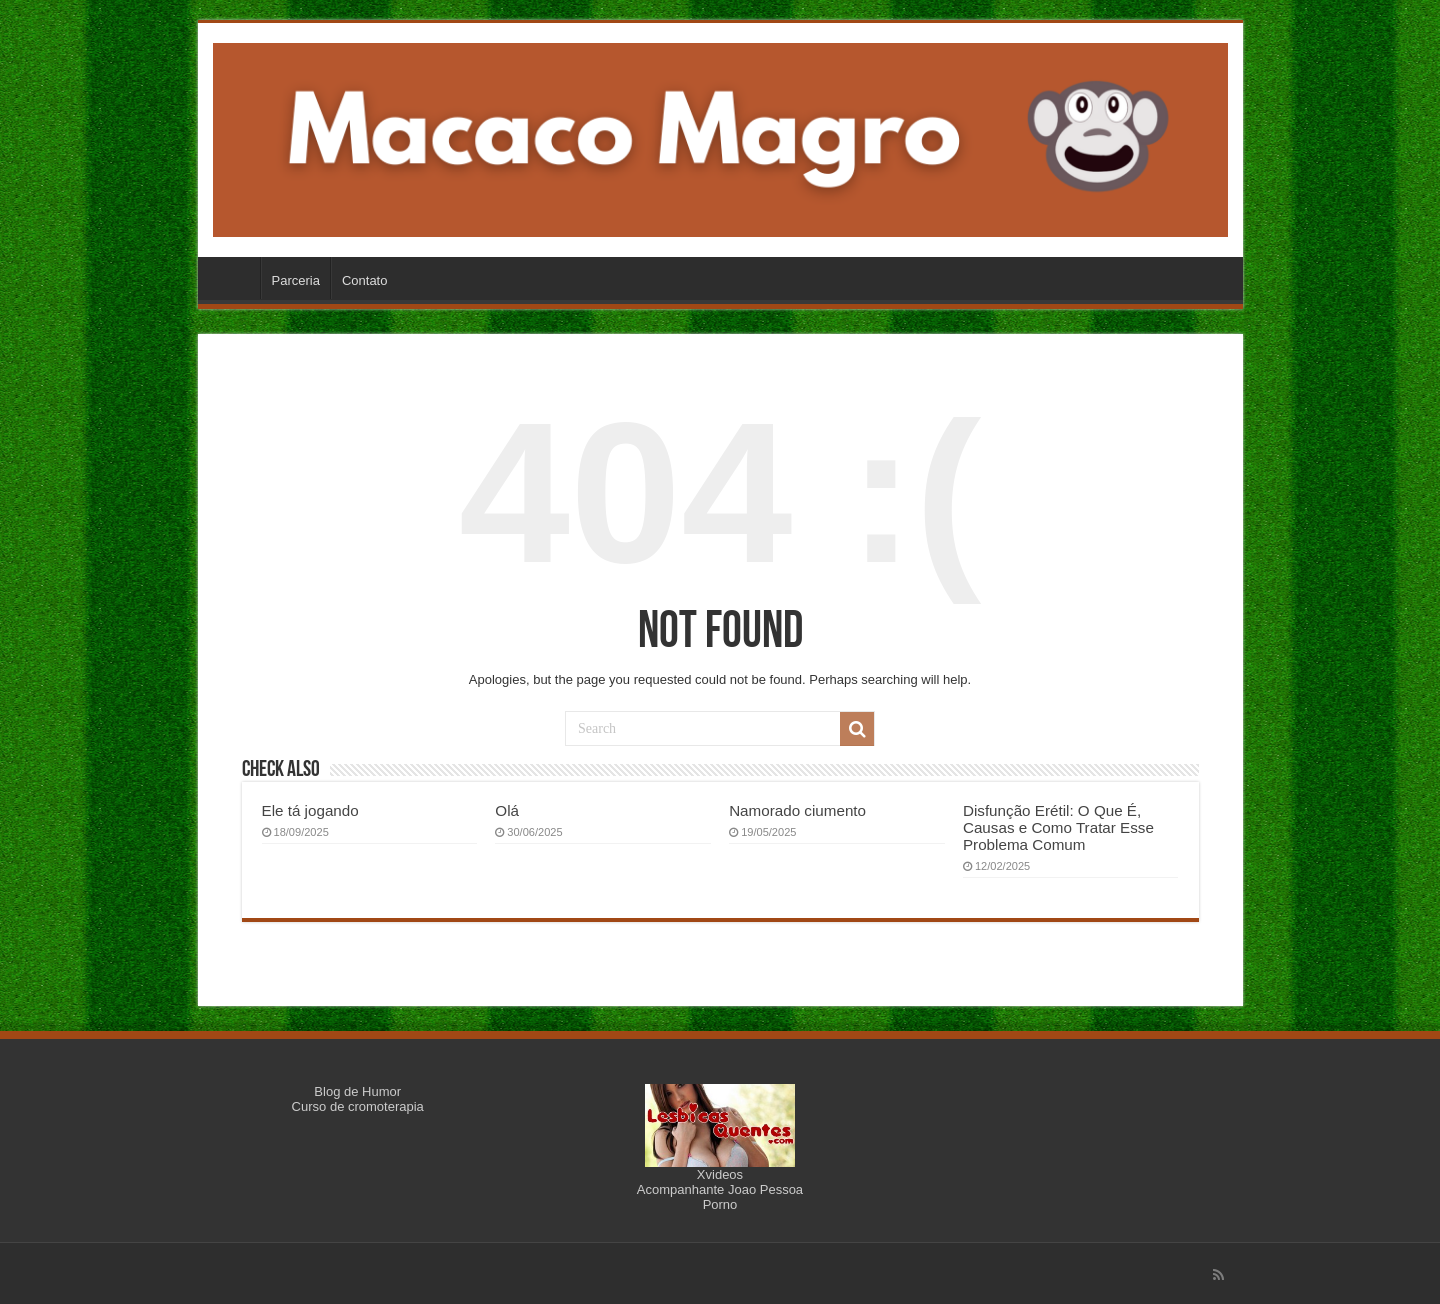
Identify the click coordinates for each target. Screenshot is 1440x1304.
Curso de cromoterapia (358, 1106)
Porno (720, 1204)
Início (234, 278)
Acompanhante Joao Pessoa (720, 1189)
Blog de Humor (357, 1091)
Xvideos (720, 1174)
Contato (365, 280)
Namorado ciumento (797, 810)
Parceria (296, 280)
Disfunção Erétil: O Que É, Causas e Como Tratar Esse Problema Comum (1058, 827)
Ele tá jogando (310, 810)
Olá (507, 810)
